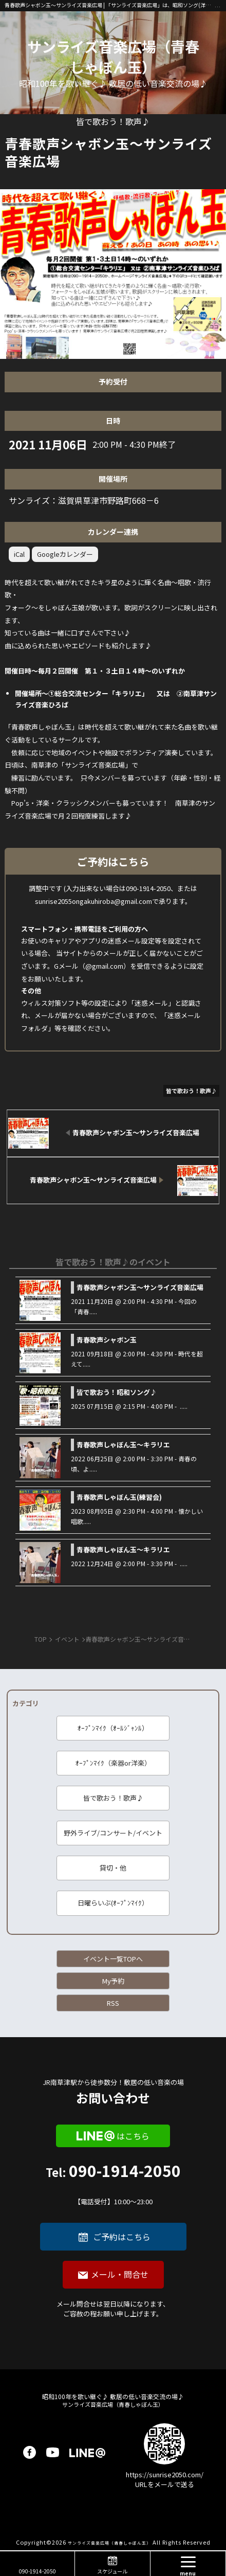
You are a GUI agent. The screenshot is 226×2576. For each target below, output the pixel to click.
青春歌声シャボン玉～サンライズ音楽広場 (140, 1287)
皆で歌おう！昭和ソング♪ (117, 1392)
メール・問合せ (119, 2274)
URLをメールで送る (164, 2484)
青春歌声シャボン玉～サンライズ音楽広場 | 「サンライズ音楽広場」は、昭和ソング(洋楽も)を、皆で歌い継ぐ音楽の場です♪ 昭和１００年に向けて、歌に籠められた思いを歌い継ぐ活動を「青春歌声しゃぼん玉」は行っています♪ (110, 5)
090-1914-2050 (113, 2185)
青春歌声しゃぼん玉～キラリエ (123, 1444)
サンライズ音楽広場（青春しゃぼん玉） (113, 56)
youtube (52, 2452)
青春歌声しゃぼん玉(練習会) (119, 1497)
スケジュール (112, 2571)
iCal (19, 554)
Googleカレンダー (65, 554)
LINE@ (87, 2452)
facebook (29, 2452)
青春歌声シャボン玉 (107, 1340)
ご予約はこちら (121, 2236)
